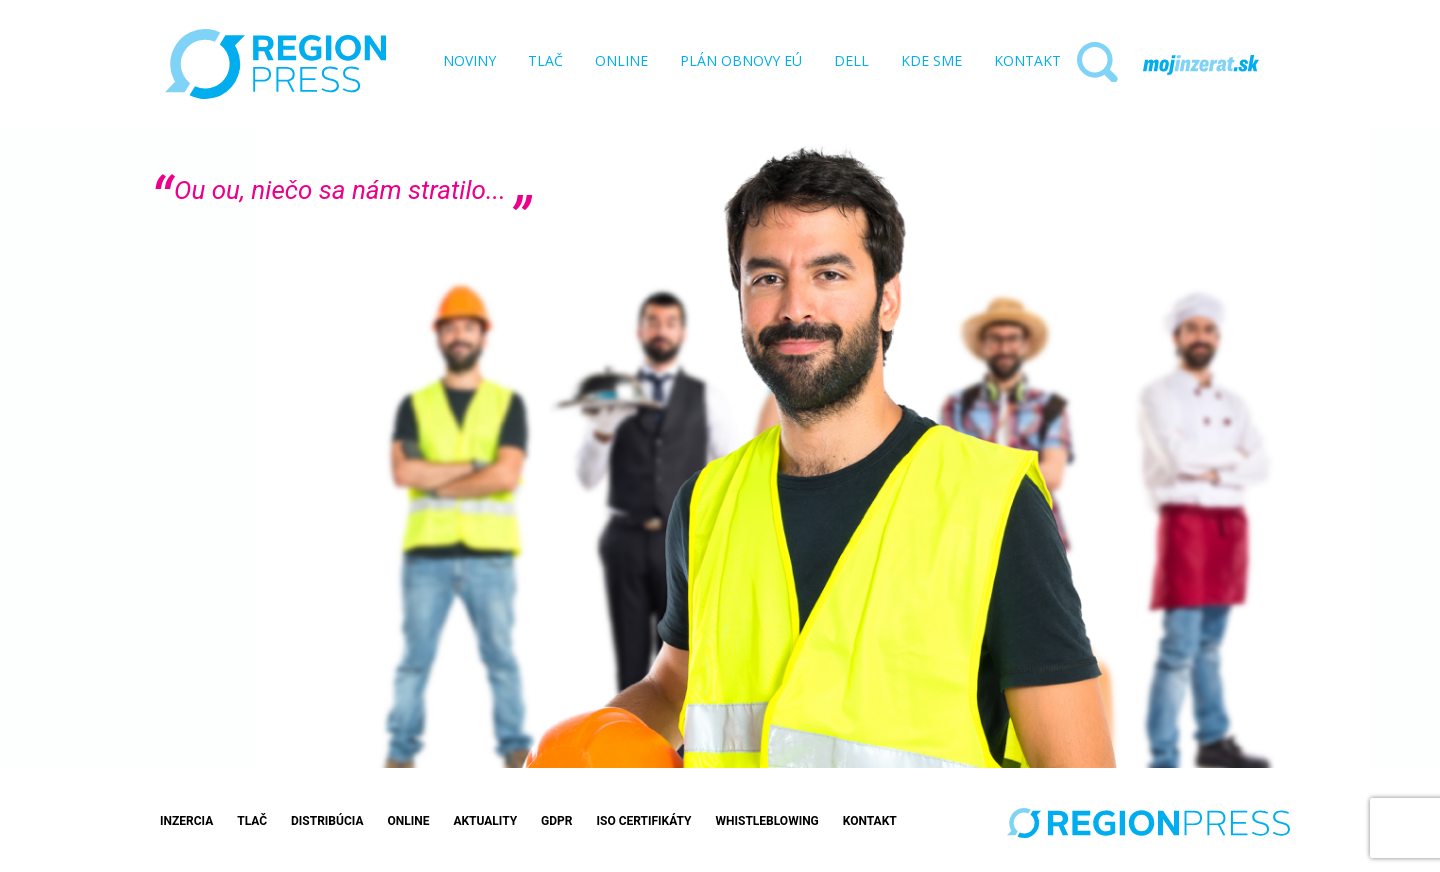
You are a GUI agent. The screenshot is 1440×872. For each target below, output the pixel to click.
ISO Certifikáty (643, 821)
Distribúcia (327, 821)
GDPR (556, 821)
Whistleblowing (767, 821)
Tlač (252, 821)
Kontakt (870, 821)
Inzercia (186, 821)
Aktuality (485, 821)
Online (408, 821)
